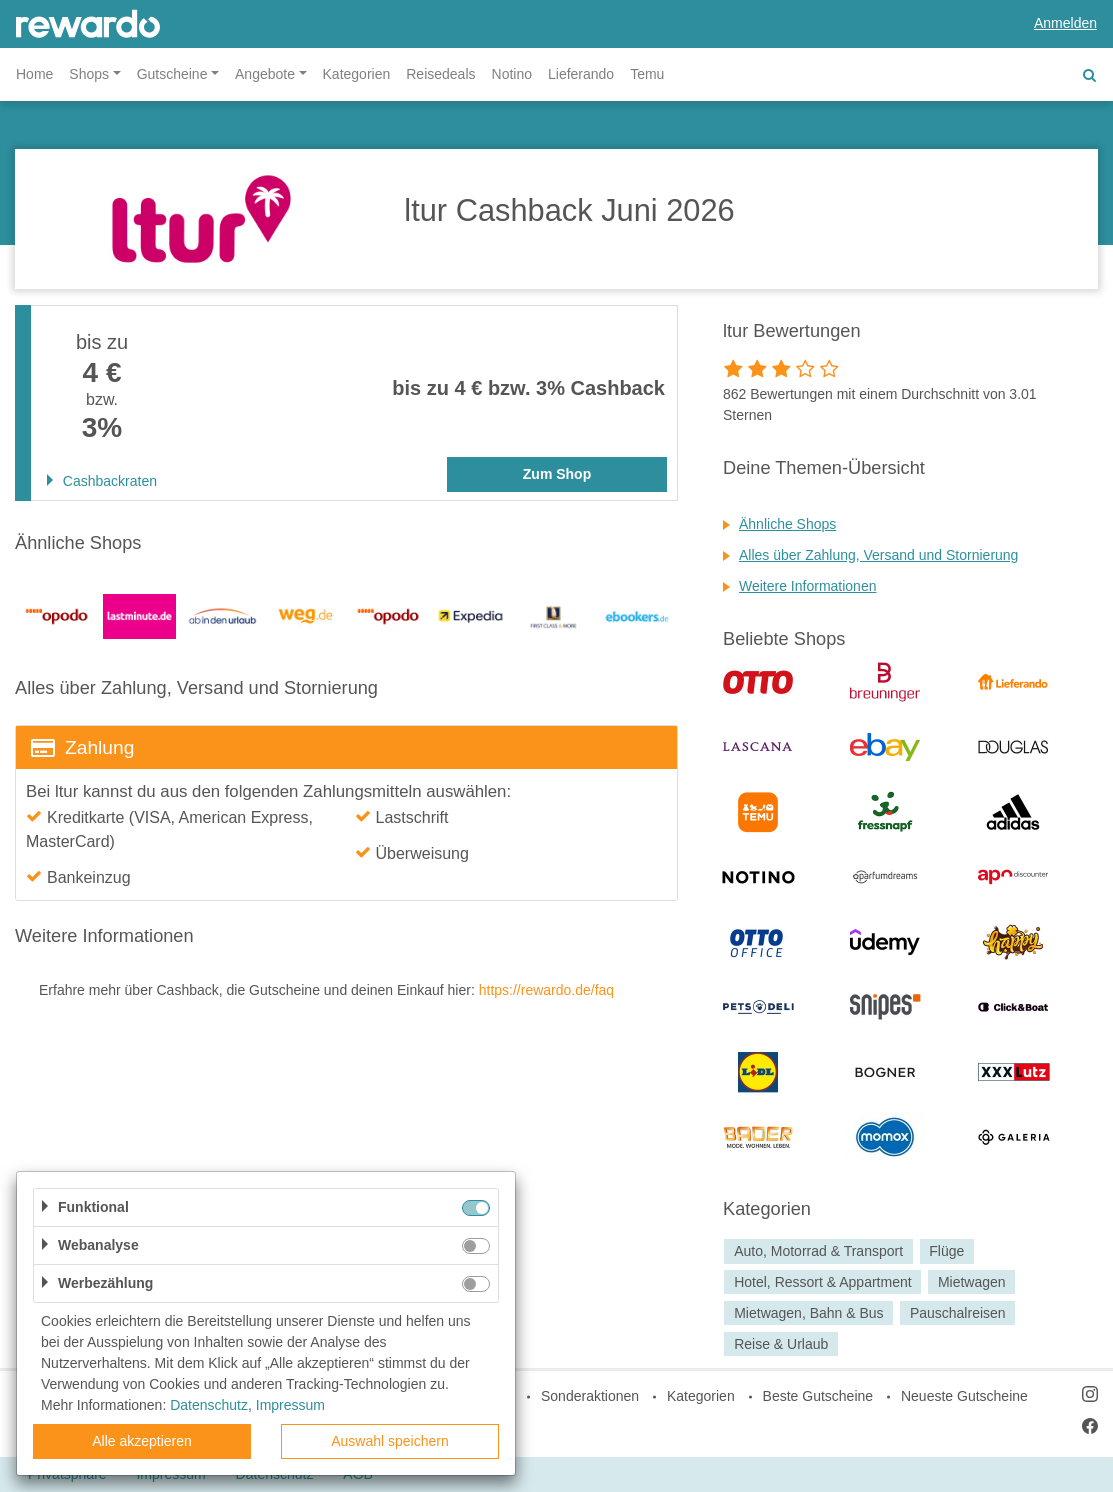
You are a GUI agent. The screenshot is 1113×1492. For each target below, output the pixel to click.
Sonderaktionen (590, 1396)
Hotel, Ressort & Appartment (822, 1282)
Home (34, 74)
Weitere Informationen (807, 586)
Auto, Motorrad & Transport (818, 1251)
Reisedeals (440, 74)
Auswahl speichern (390, 1441)
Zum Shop (557, 474)
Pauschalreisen (958, 1313)
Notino (512, 74)
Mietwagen (972, 1282)
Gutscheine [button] (172, 74)
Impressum (290, 1405)
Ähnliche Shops (787, 524)
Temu (647, 74)
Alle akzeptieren (142, 1441)
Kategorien (357, 74)
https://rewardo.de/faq (546, 990)
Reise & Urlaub (781, 1344)
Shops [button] (89, 74)
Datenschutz (209, 1405)
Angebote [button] (265, 74)
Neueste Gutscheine (964, 1396)
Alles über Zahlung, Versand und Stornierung (878, 555)
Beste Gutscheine (818, 1396)
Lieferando (581, 74)
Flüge (946, 1251)
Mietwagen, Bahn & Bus (808, 1313)
